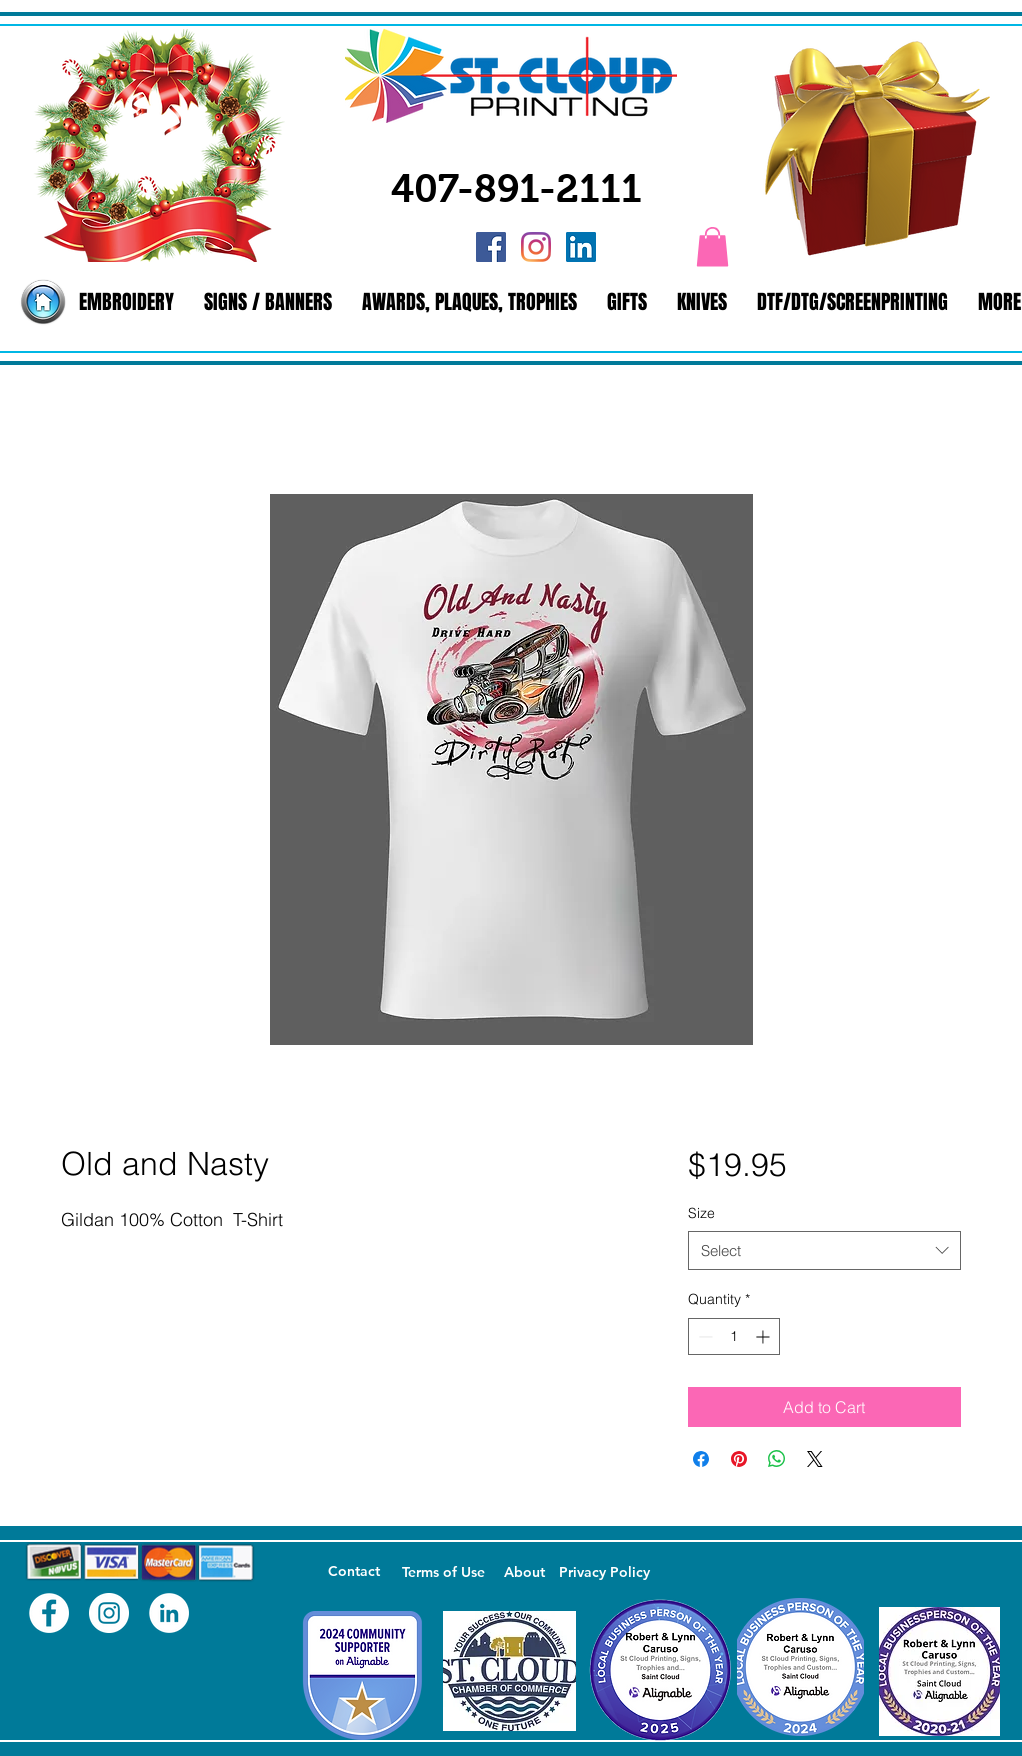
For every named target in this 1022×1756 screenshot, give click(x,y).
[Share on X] (815, 1459)
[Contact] (354, 1572)
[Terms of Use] (443, 1573)
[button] (712, 246)
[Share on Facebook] (701, 1459)
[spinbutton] (734, 1336)
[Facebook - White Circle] (49, 1613)
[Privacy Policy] (604, 1573)
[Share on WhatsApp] (777, 1459)
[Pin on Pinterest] (739, 1459)
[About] (524, 1573)
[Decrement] (703, 1336)
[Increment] (764, 1336)
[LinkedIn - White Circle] (169, 1613)
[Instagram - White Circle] (109, 1613)
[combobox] (824, 1250)
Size (701, 1213)
